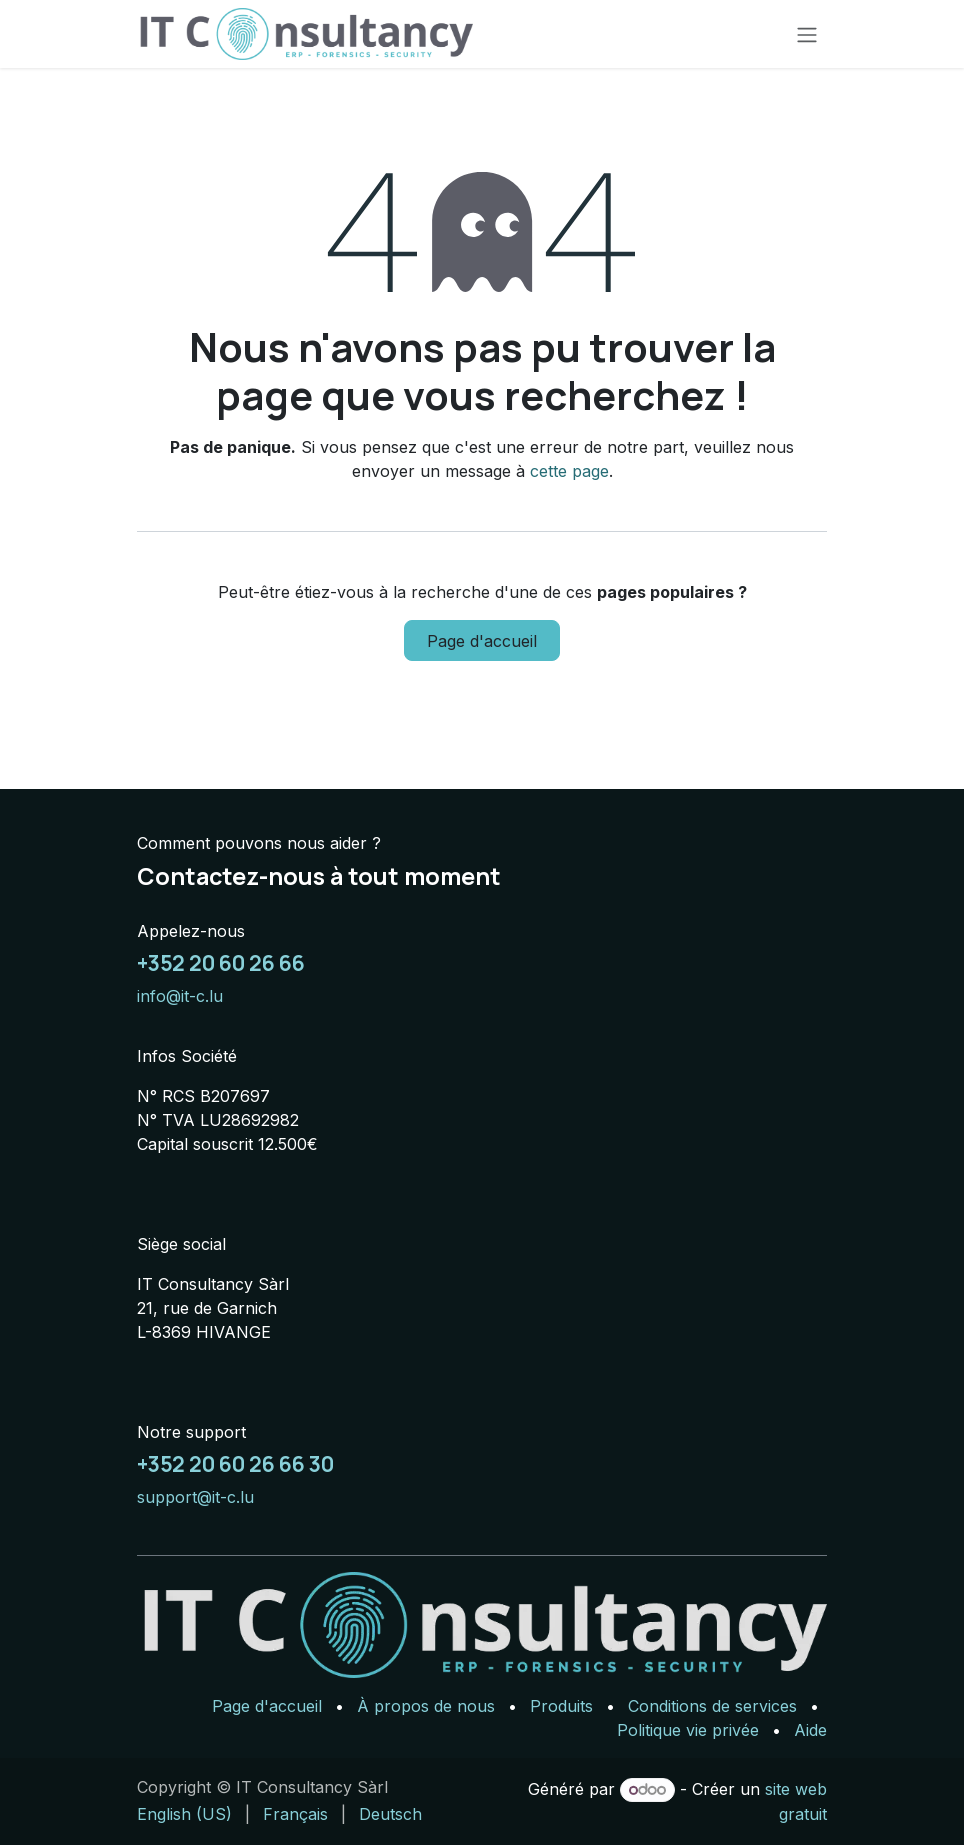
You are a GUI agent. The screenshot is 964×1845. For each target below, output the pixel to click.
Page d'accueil (482, 641)
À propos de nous (426, 1706)
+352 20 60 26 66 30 (235, 1464)
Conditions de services (712, 1706)
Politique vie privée (688, 1730)
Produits (561, 1706)
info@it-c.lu (180, 996)
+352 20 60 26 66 (221, 963)
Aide (810, 1730)
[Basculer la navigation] (807, 34)
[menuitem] (184, 1814)
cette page (569, 471)
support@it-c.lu (195, 1497)
